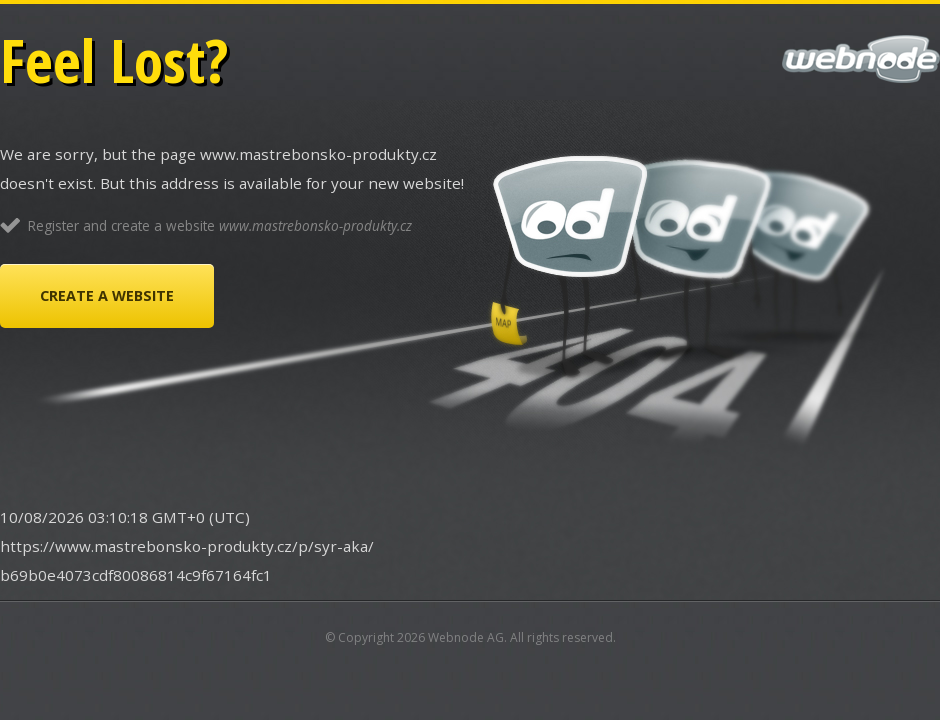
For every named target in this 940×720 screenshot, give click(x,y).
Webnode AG (466, 637)
